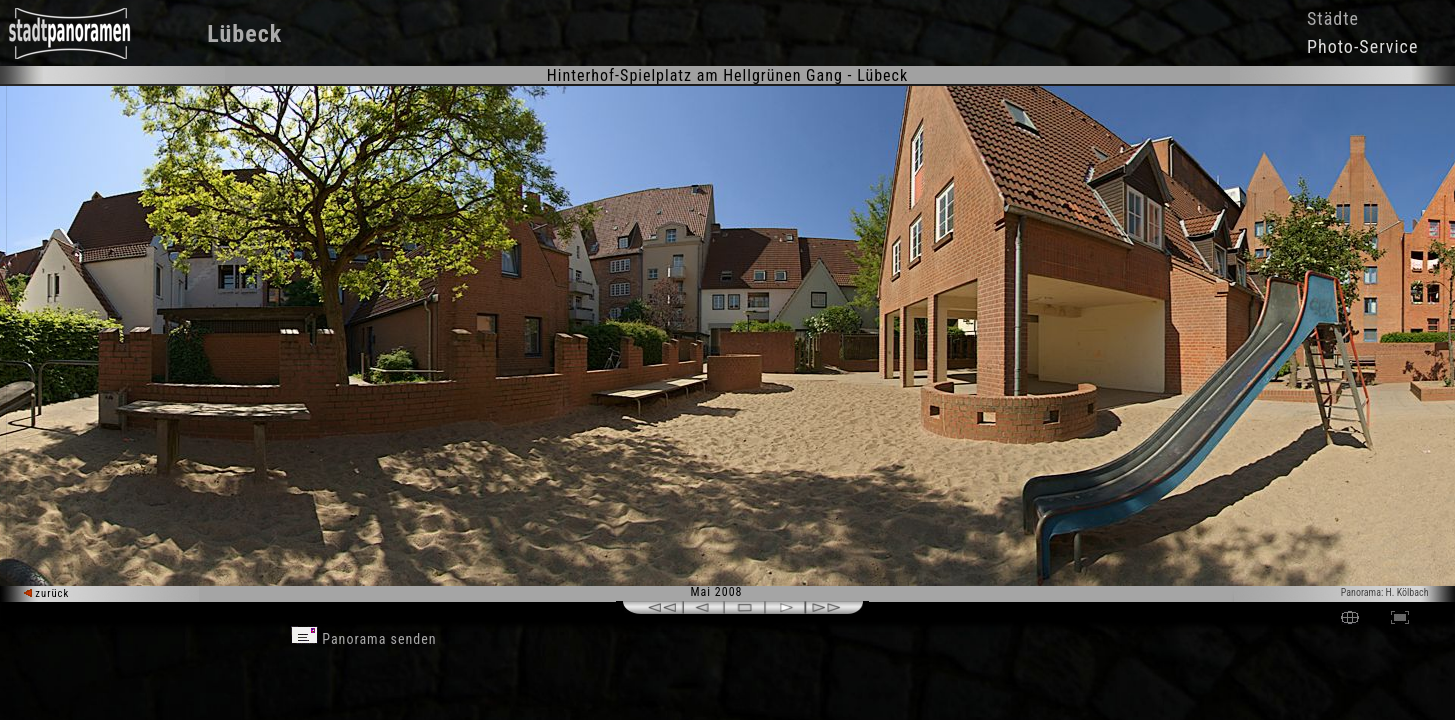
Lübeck (244, 34)
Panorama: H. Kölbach (1385, 592)
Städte (1333, 18)
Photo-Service (1362, 46)
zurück (46, 593)
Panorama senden (364, 639)
